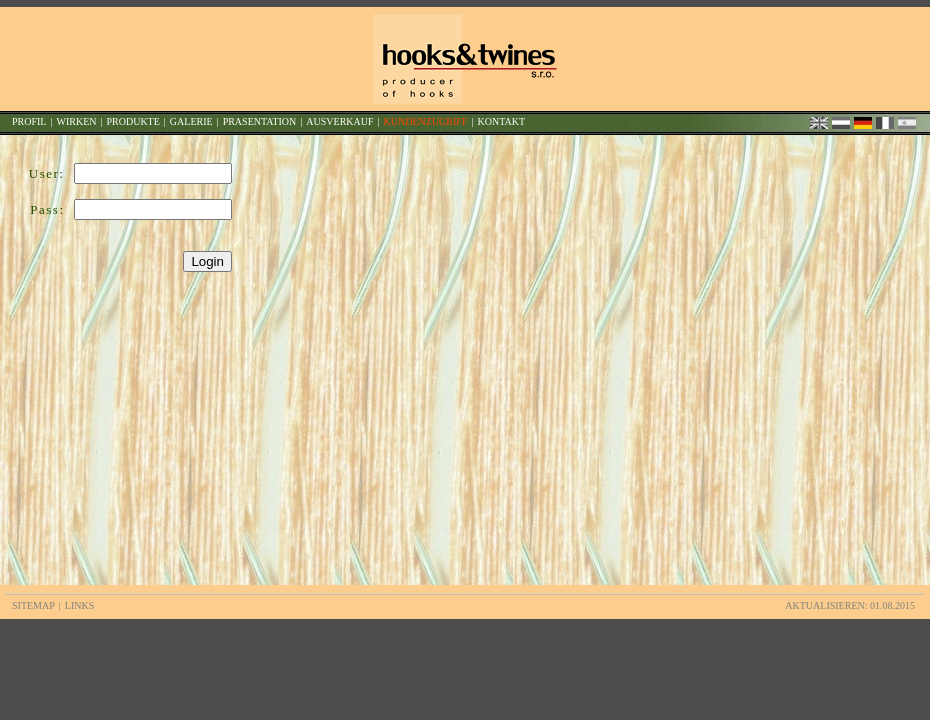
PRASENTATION (260, 121)
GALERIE (191, 121)
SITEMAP (33, 605)
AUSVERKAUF (339, 121)
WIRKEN (76, 121)
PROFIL (29, 121)
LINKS (79, 605)
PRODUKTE (132, 121)
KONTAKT (501, 121)
